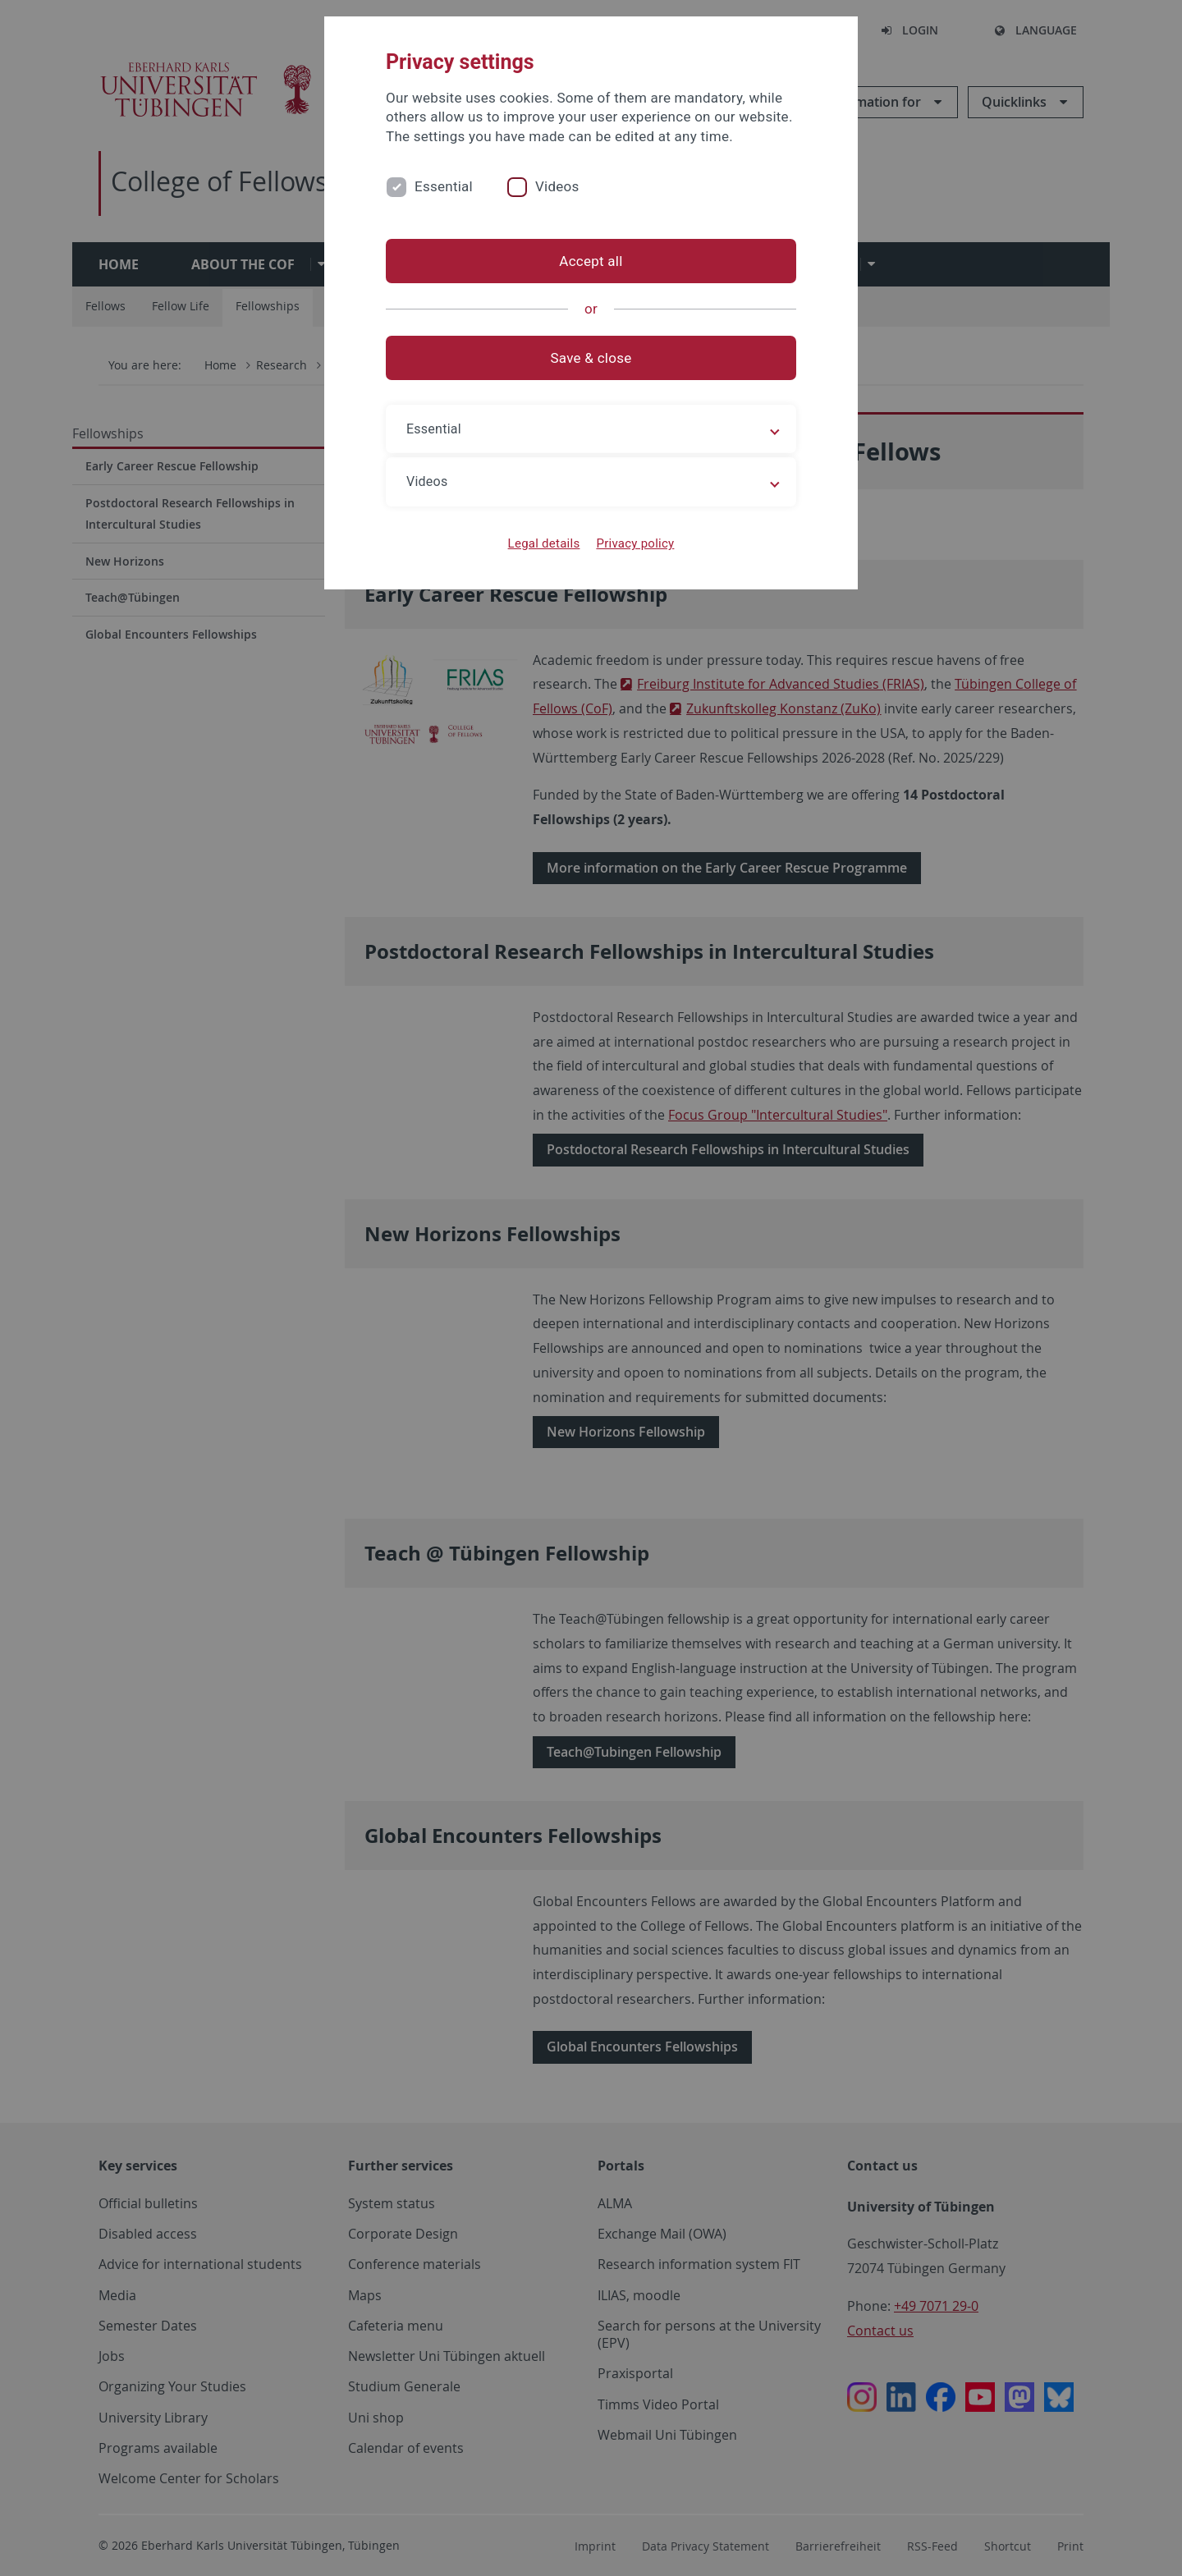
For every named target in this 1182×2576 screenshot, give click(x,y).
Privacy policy (635, 543)
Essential (444, 186)
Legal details (544, 543)
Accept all (590, 261)
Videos (557, 186)
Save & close (591, 358)
